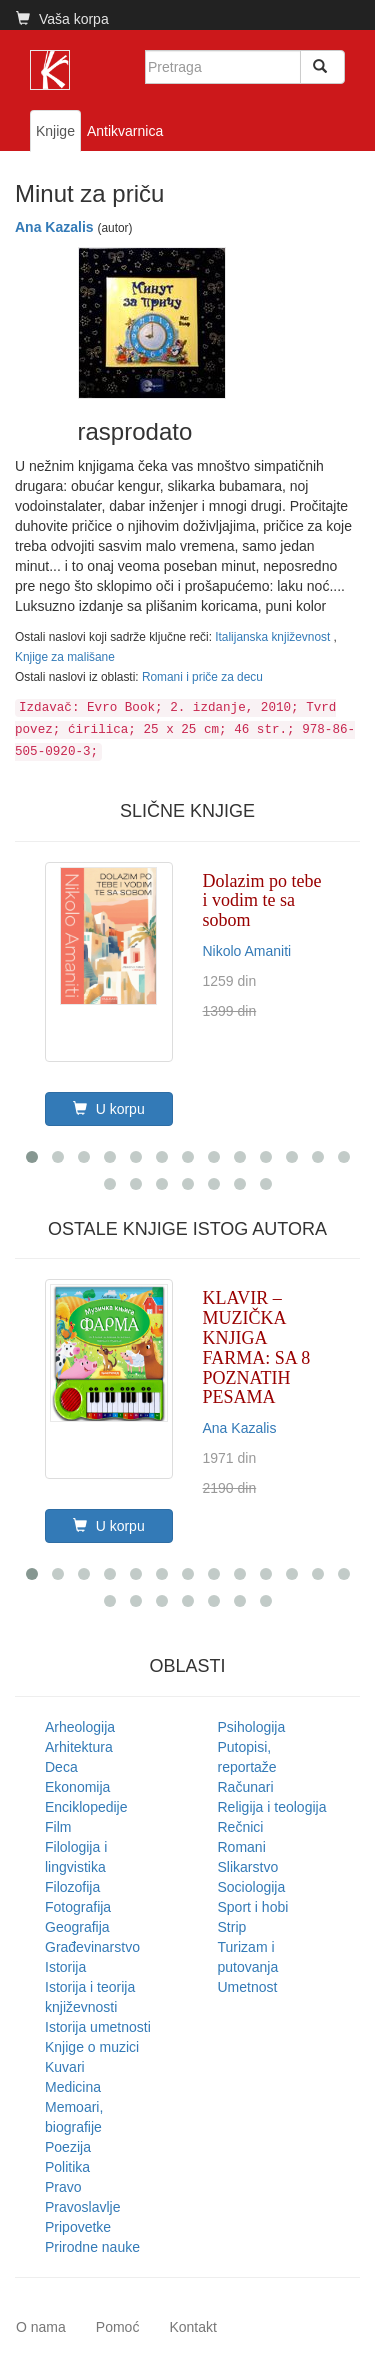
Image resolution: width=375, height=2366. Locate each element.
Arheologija (80, 1727)
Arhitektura (79, 1747)
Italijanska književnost (274, 637)
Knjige (55, 131)
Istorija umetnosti (98, 2027)
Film (58, 1827)
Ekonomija (77, 1787)
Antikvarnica (125, 131)
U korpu (109, 1109)
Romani (242, 1847)
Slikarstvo (248, 1867)
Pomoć (118, 2327)
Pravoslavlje (82, 2207)
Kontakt (192, 2327)
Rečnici (241, 1827)
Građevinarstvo (92, 1947)
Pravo (63, 2187)
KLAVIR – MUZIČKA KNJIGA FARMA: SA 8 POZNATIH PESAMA (257, 1347)
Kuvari (65, 2067)
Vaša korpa (62, 19)
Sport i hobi (253, 1907)
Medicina (73, 2087)
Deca (61, 1767)
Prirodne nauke (92, 2247)
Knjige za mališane (65, 657)
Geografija (77, 1927)
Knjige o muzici (92, 2047)
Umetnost (248, 1987)
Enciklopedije (86, 1807)
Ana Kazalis (54, 227)
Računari (246, 1787)
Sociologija (252, 1887)
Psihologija (252, 1727)
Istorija (65, 1967)
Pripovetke (78, 2227)
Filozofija (72, 1887)
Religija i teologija (272, 1807)
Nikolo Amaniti (247, 951)
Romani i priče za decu (202, 677)
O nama (41, 2327)
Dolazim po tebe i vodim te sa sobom (262, 901)
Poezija (68, 2147)
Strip (232, 1927)
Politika (67, 2167)
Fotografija (78, 1907)
